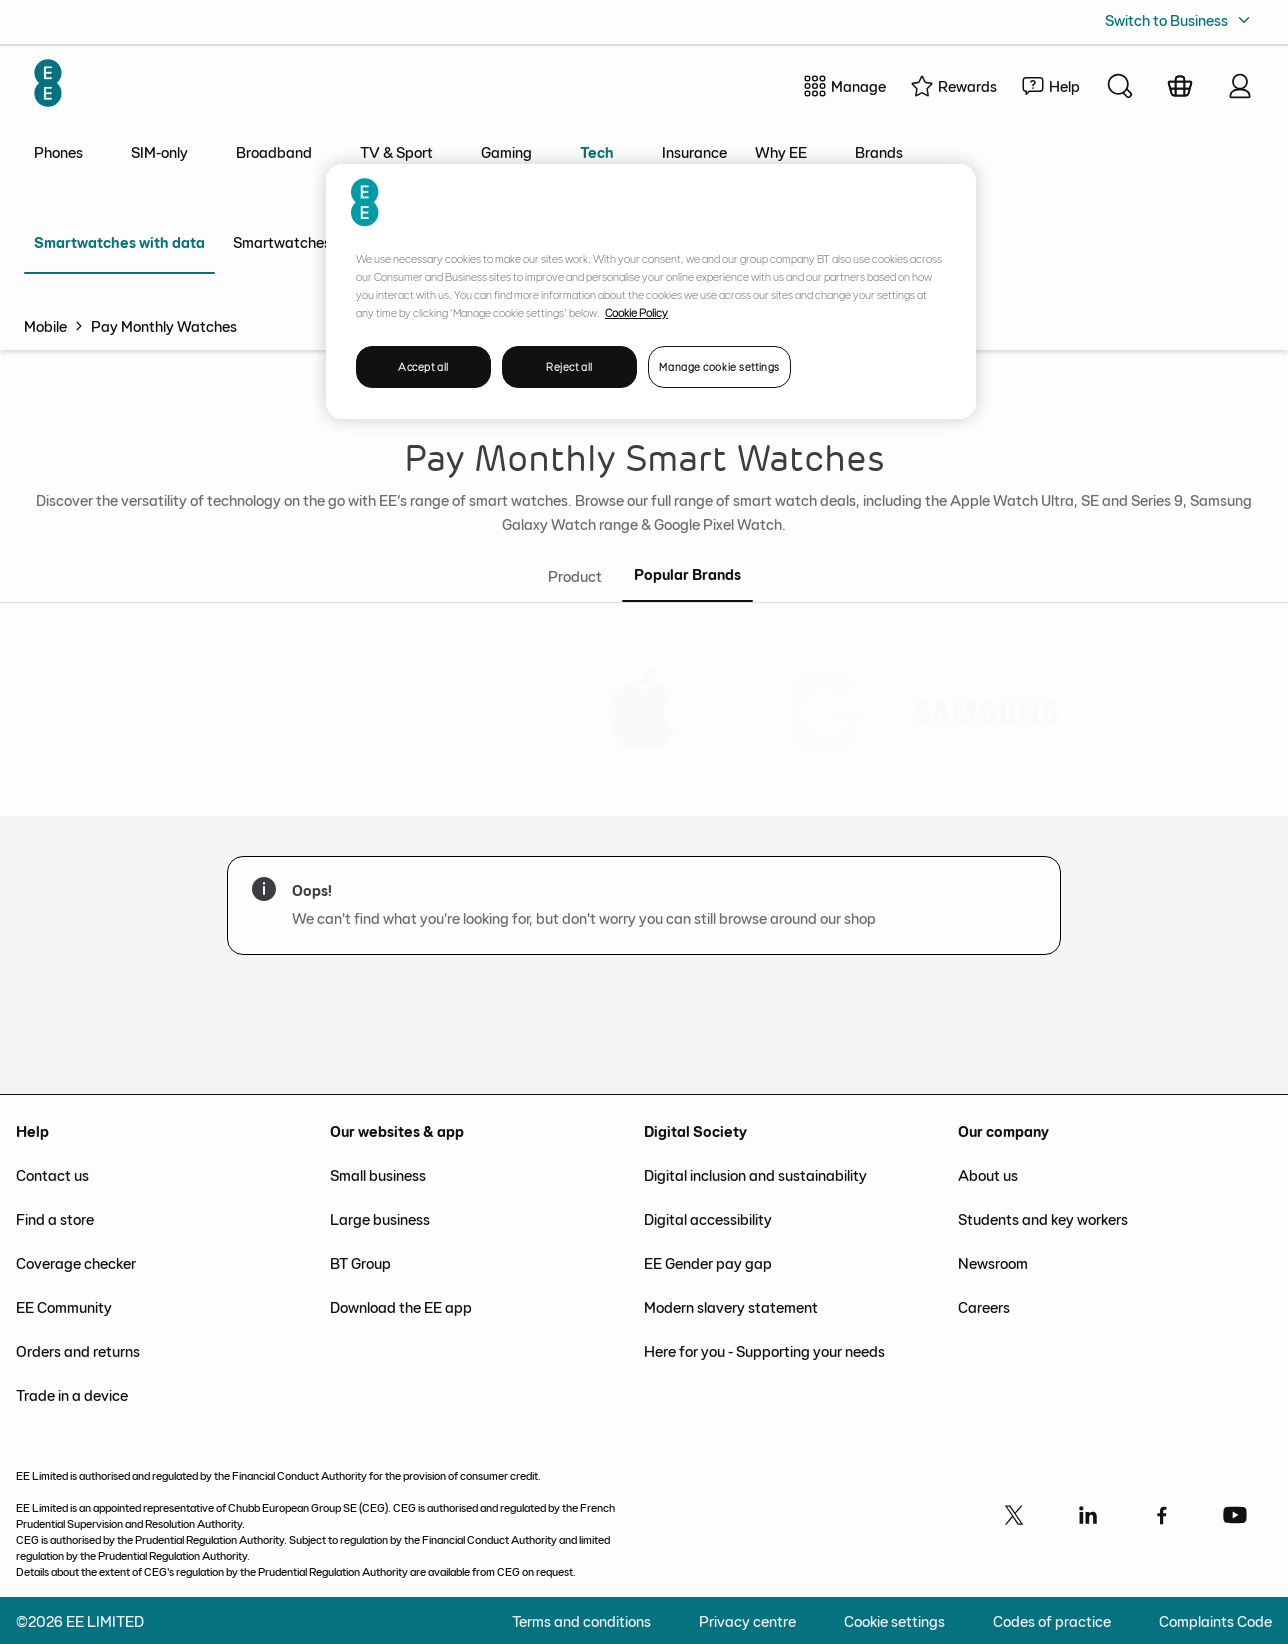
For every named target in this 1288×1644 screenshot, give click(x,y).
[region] (651, 291)
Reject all (569, 366)
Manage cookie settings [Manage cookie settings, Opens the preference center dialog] (719, 366)
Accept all (423, 366)
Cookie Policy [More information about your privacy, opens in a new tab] (636, 312)
